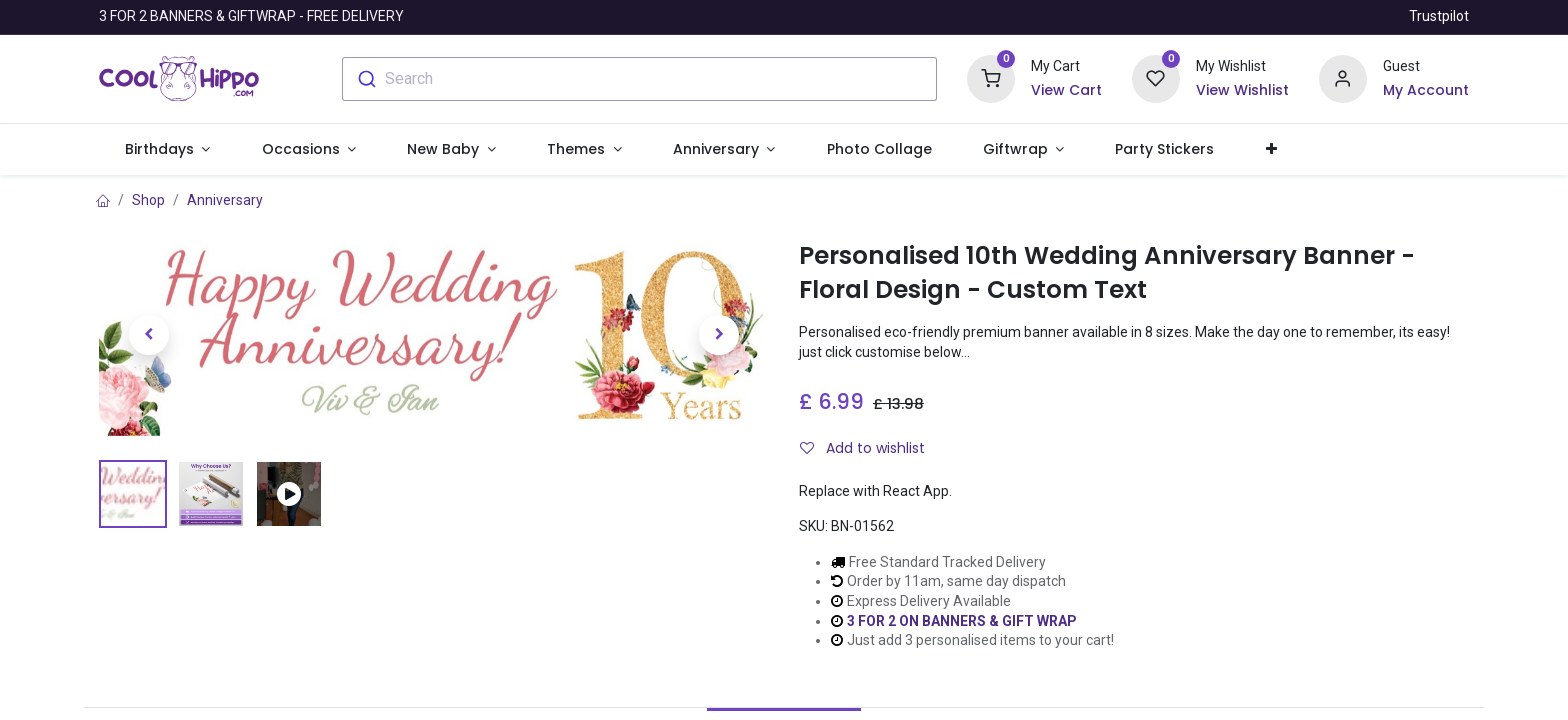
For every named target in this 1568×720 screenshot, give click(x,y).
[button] (1271, 150)
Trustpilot (1439, 16)
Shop (148, 200)
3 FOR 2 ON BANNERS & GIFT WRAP (962, 621)
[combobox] (639, 79)
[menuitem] (879, 150)
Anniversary (225, 200)
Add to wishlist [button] (862, 448)
